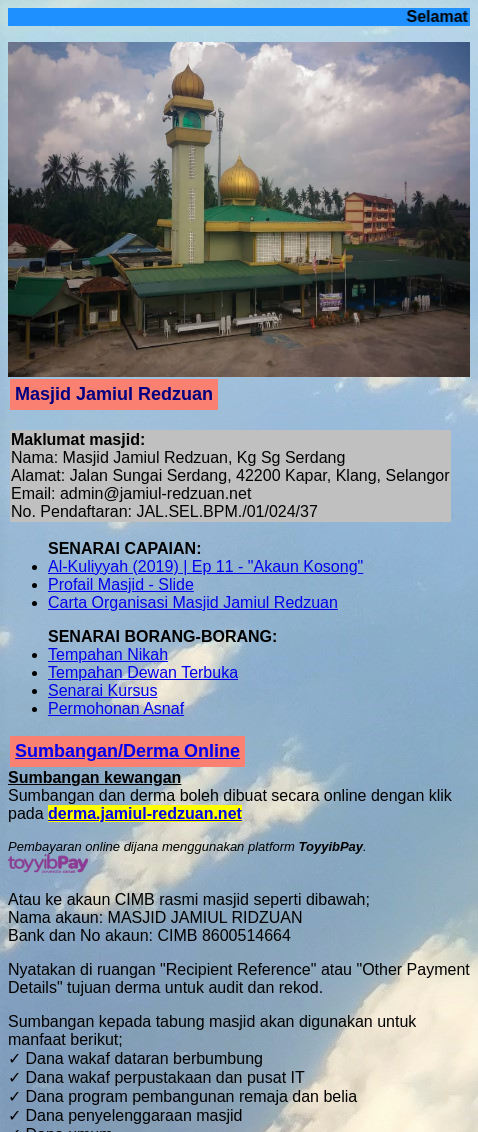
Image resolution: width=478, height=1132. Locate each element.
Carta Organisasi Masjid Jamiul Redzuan (193, 602)
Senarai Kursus (102, 690)
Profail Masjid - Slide (121, 584)
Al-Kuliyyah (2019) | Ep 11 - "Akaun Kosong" (205, 566)
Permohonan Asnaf (116, 708)
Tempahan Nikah (108, 654)
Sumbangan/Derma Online (127, 751)
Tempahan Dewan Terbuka (143, 672)
